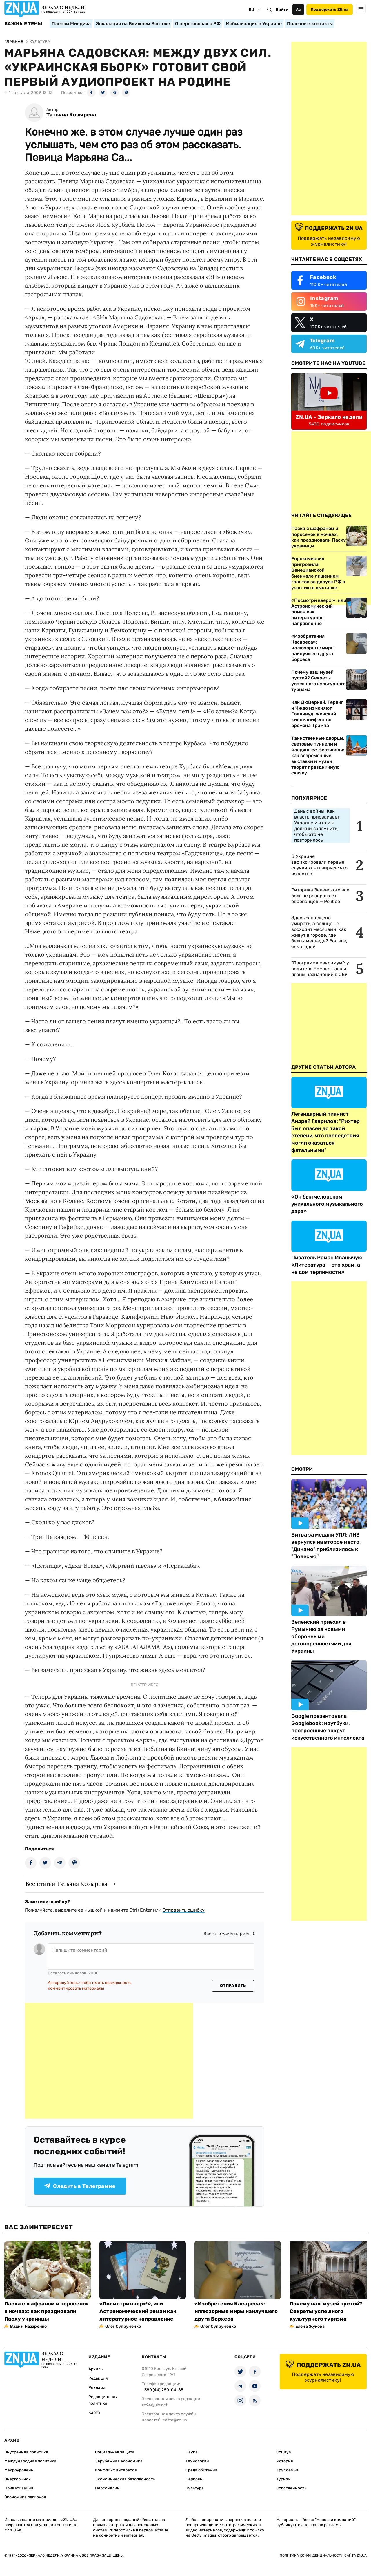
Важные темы (23, 23)
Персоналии (107, 2488)
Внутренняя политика (26, 2452)
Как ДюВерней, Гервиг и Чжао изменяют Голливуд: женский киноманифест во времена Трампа (317, 713)
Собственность (291, 2488)
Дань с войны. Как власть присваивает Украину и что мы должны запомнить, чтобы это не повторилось (317, 825)
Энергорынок (17, 2479)
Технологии (197, 2461)
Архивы (95, 2369)
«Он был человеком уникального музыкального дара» (327, 1204)
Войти (282, 9)
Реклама (97, 2387)
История (284, 2461)
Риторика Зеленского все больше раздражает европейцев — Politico (320, 895)
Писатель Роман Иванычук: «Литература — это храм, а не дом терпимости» (326, 1264)
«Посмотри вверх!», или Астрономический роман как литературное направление (318, 612)
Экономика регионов (25, 2497)
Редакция (98, 2378)
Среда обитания (201, 2470)
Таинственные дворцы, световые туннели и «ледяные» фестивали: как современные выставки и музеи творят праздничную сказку (317, 755)
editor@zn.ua (175, 2420)
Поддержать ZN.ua (329, 9)
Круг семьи (287, 2470)
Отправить (233, 1985)
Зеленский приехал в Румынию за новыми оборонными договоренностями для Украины (321, 1636)
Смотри (302, 1469)
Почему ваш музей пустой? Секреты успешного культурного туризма (318, 680)
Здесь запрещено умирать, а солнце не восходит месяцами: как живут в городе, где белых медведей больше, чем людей (319, 932)
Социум (284, 2452)
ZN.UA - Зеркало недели (329, 417)
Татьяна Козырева (71, 115)
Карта (94, 2412)
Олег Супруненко (123, 2326)
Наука (192, 2452)
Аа (298, 9)
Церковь (194, 2479)
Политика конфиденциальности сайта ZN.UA (323, 2555)
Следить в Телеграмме (79, 2186)
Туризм (283, 2479)
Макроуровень (18, 2470)
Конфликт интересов (116, 2470)
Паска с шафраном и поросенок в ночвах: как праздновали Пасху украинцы (46, 2311)
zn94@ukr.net (154, 2405)
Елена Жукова (310, 2326)
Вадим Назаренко (28, 2326)
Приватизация (18, 2488)
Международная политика (30, 2461)
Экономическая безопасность (125, 2479)
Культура (195, 2488)
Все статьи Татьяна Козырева (66, 1883)
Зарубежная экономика (119, 2461)
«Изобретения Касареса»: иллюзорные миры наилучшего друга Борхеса (312, 647)
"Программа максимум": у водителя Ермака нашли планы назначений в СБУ (320, 968)
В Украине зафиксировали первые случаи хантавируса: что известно (319, 865)
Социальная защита (114, 2452)
